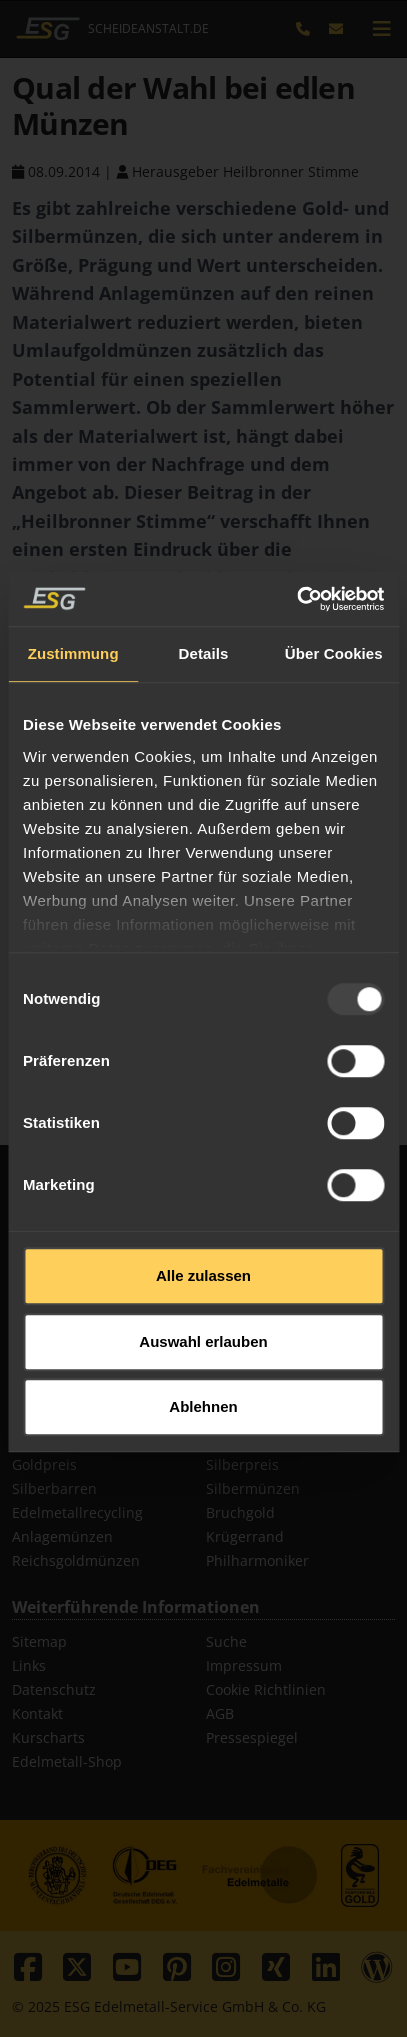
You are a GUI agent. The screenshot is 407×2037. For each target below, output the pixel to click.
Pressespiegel (252, 1737)
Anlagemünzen (62, 1536)
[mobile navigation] (382, 29)
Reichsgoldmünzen (76, 1560)
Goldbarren (50, 1440)
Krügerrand (245, 1536)
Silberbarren (54, 1488)
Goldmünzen (249, 1440)
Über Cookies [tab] (334, 611)
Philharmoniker (257, 1560)
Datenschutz (54, 1689)
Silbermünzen (253, 1488)
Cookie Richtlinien (266, 1689)
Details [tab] (204, 611)
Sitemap (39, 1641)
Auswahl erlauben (203, 1298)
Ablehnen (203, 1364)
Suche (226, 1641)
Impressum (244, 1665)
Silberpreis (242, 1464)
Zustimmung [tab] (73, 611)
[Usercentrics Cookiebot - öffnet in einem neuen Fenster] (296, 556)
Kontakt (37, 1713)
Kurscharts (48, 1737)
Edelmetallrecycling (77, 1512)
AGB (220, 1713)
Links (29, 1665)
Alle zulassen (203, 1233)
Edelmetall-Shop (67, 1761)
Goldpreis (44, 1464)
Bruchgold (240, 1512)
